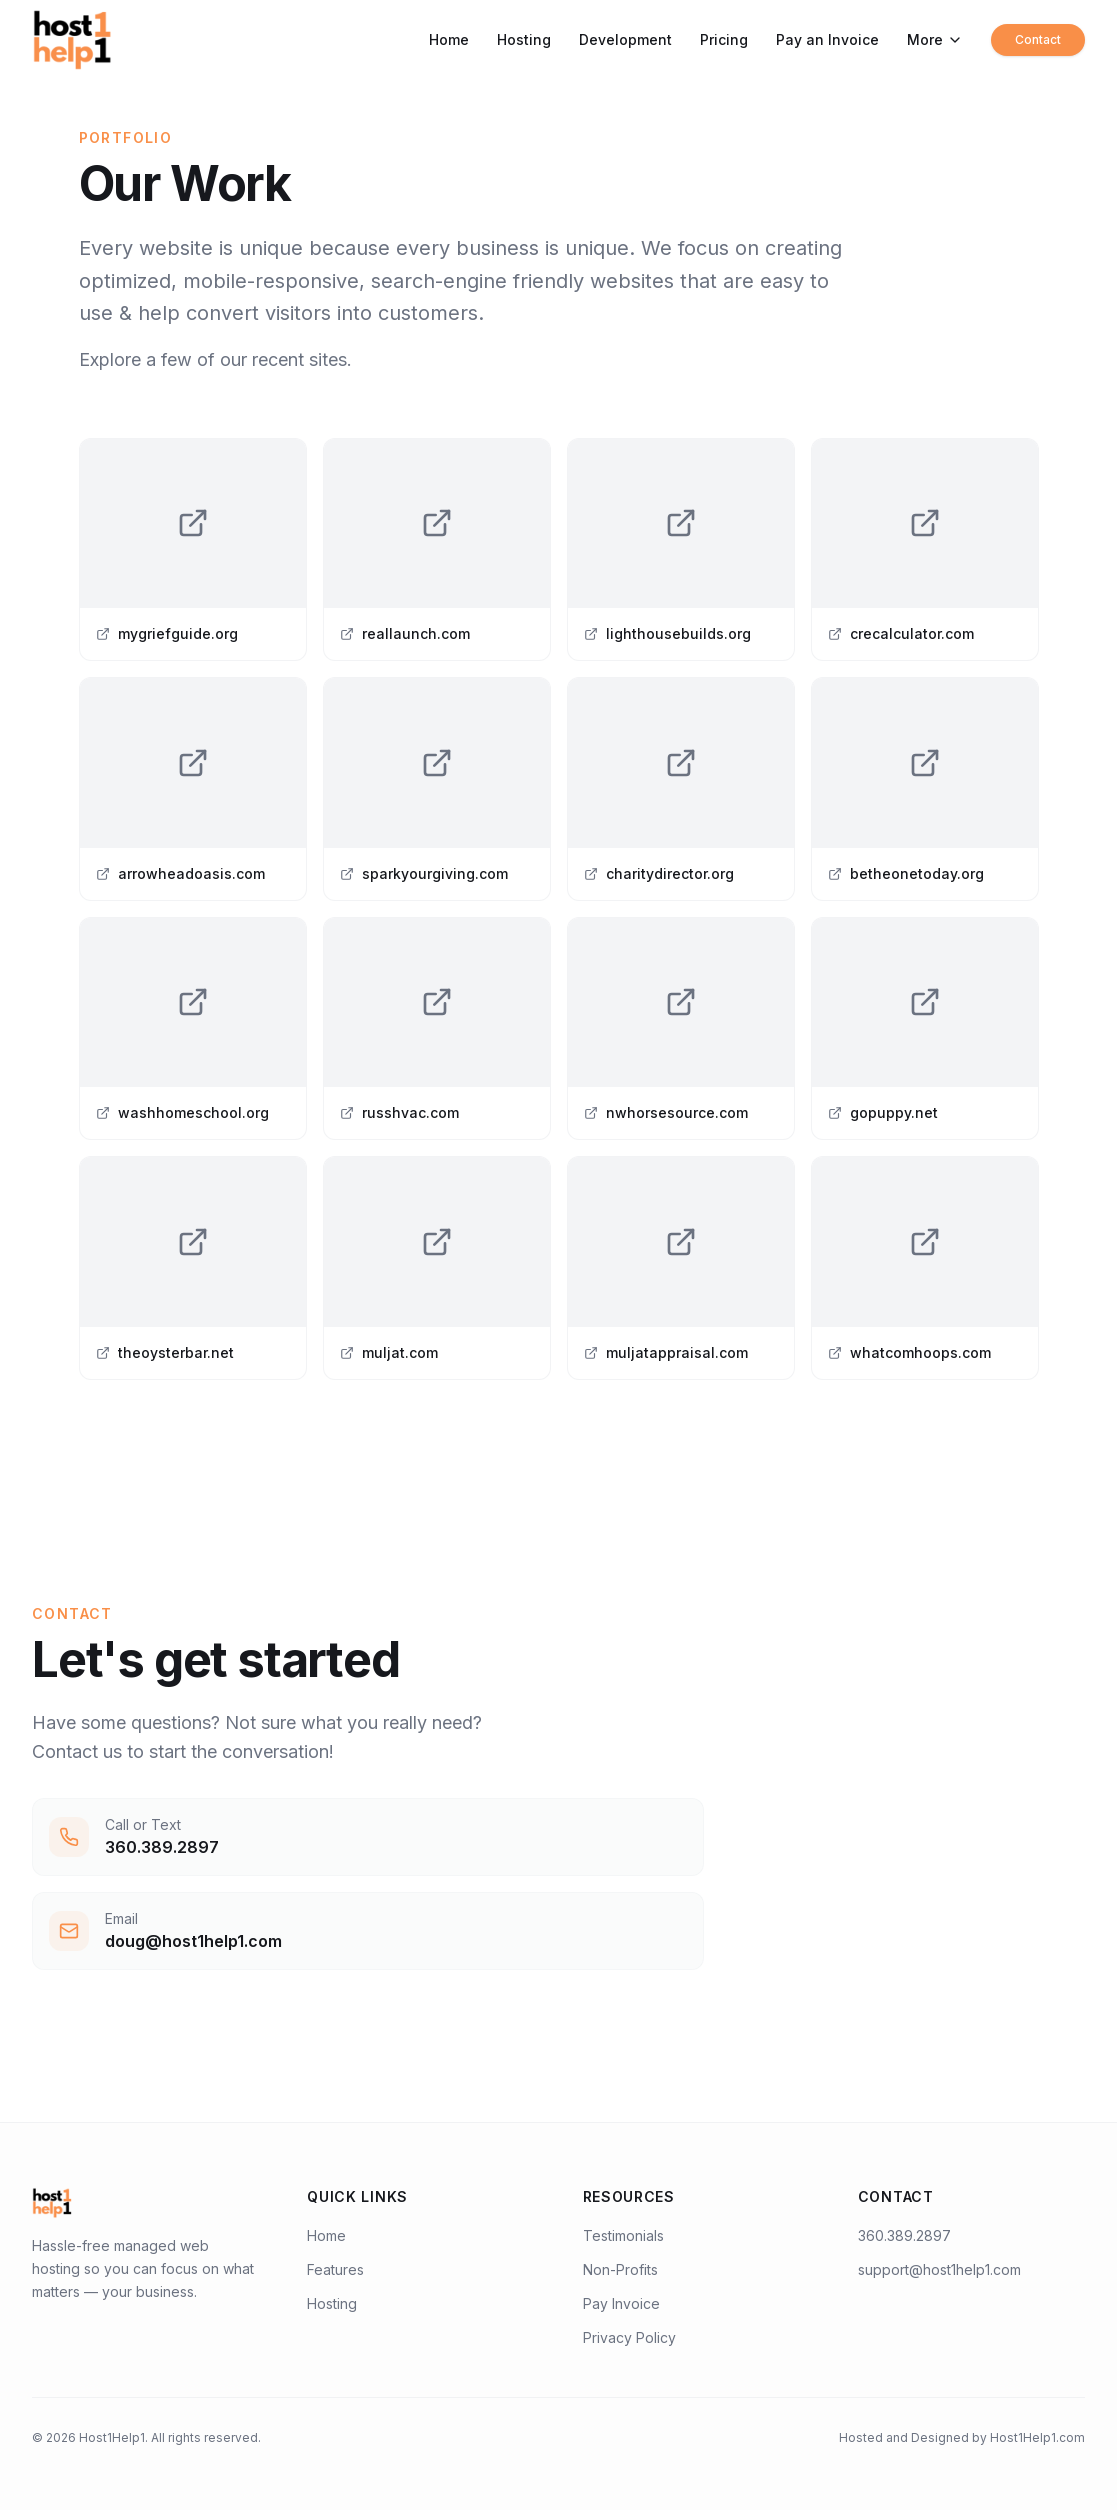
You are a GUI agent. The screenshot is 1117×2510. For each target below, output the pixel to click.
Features (335, 2269)
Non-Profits (620, 2269)
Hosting (524, 39)
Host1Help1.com (1037, 2437)
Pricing (724, 39)
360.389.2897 (904, 2235)
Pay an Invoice (827, 39)
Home (449, 39)
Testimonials (623, 2235)
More (935, 39)
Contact (1038, 39)
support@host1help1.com (939, 2269)
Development (625, 39)
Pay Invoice (621, 2303)
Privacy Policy (629, 2337)
